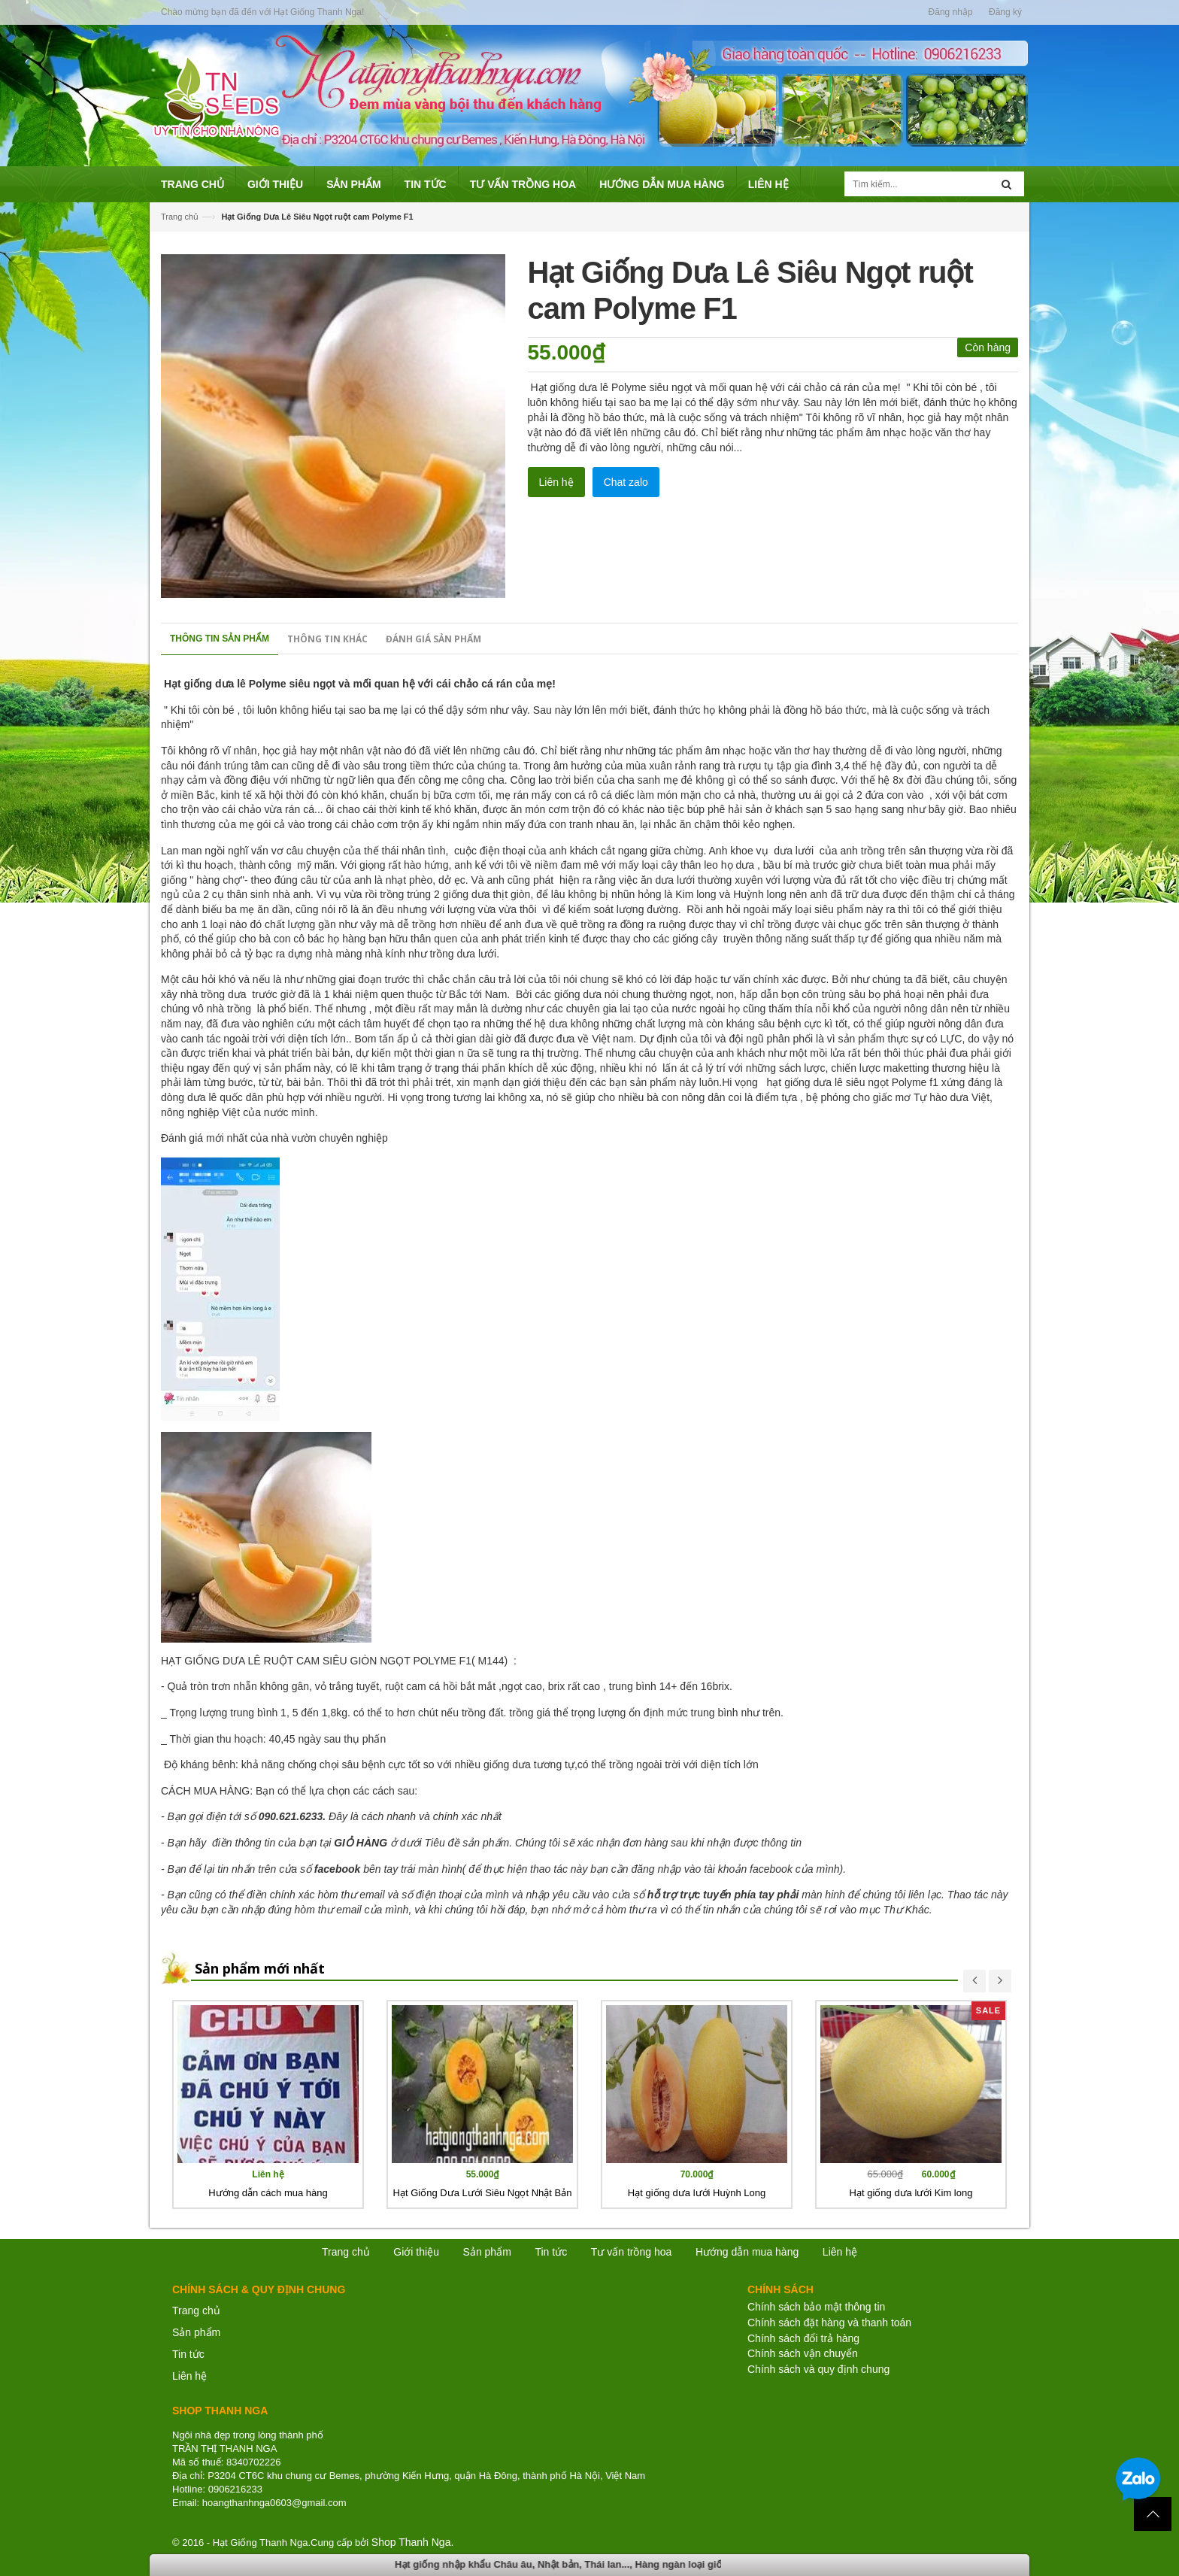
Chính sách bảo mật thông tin (816, 2307)
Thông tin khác (327, 639)
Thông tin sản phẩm (219, 638)
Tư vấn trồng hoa (631, 2252)
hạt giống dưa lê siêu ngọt (828, 1082)
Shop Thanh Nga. (412, 2542)
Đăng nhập (951, 12)
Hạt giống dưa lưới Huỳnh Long (696, 2192)
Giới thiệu (416, 2252)
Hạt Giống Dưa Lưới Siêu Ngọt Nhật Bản (482, 2192)
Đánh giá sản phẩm (433, 639)
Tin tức (551, 2252)
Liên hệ (556, 482)
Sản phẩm (487, 2252)
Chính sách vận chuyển (802, 2353)
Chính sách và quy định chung (818, 2369)
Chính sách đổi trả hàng (803, 2338)
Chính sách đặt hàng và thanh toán (829, 2323)
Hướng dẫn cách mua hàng (267, 2192)
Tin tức (188, 2354)
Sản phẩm (196, 2332)
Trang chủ (196, 2310)
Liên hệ (189, 2376)
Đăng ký (1005, 12)
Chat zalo (626, 482)
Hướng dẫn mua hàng (747, 2252)
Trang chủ (180, 216)
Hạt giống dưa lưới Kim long (911, 2192)
